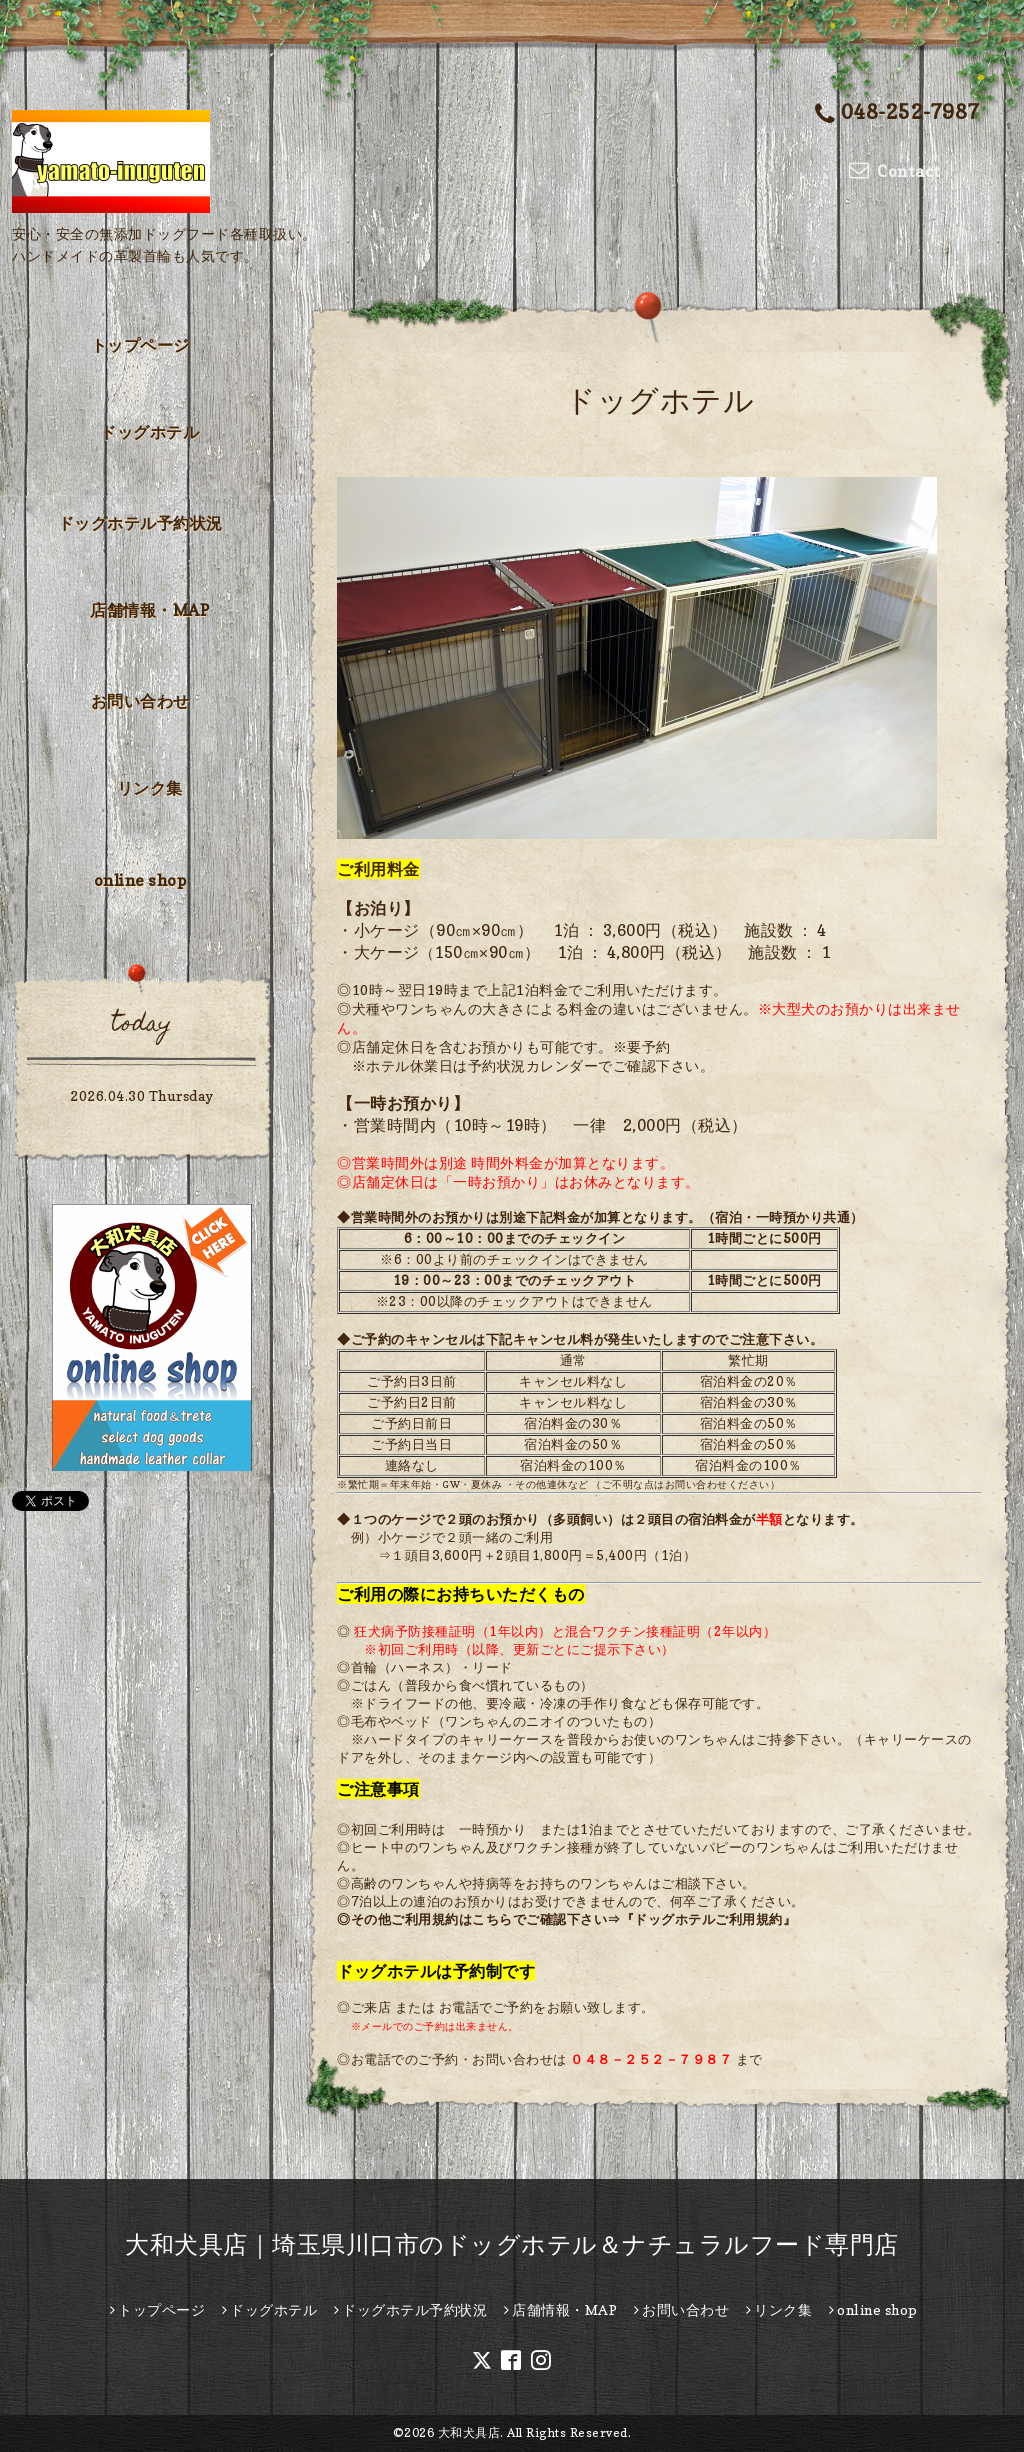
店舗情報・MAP (149, 610)
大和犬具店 (469, 2432)
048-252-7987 (897, 113)
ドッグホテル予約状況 (140, 523)
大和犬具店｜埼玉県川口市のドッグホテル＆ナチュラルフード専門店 (512, 2244)
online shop (140, 880)
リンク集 (150, 788)
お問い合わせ (140, 701)
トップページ (140, 345)
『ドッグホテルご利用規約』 (709, 1919)
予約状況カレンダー (533, 1065)
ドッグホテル (149, 432)
